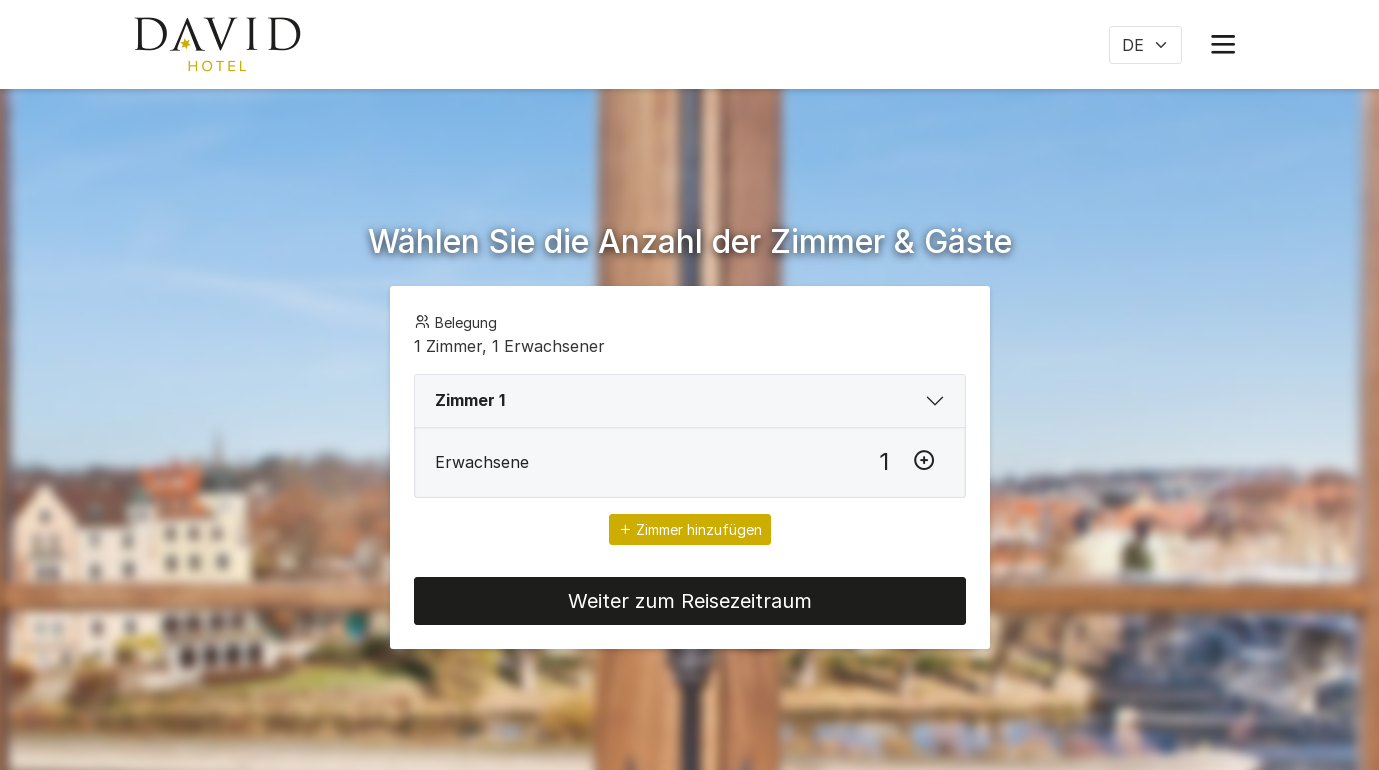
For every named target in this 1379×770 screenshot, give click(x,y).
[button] (1223, 45)
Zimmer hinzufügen (690, 529)
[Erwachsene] (884, 462)
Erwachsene (482, 462)
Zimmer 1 (470, 400)
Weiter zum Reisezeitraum (690, 601)
